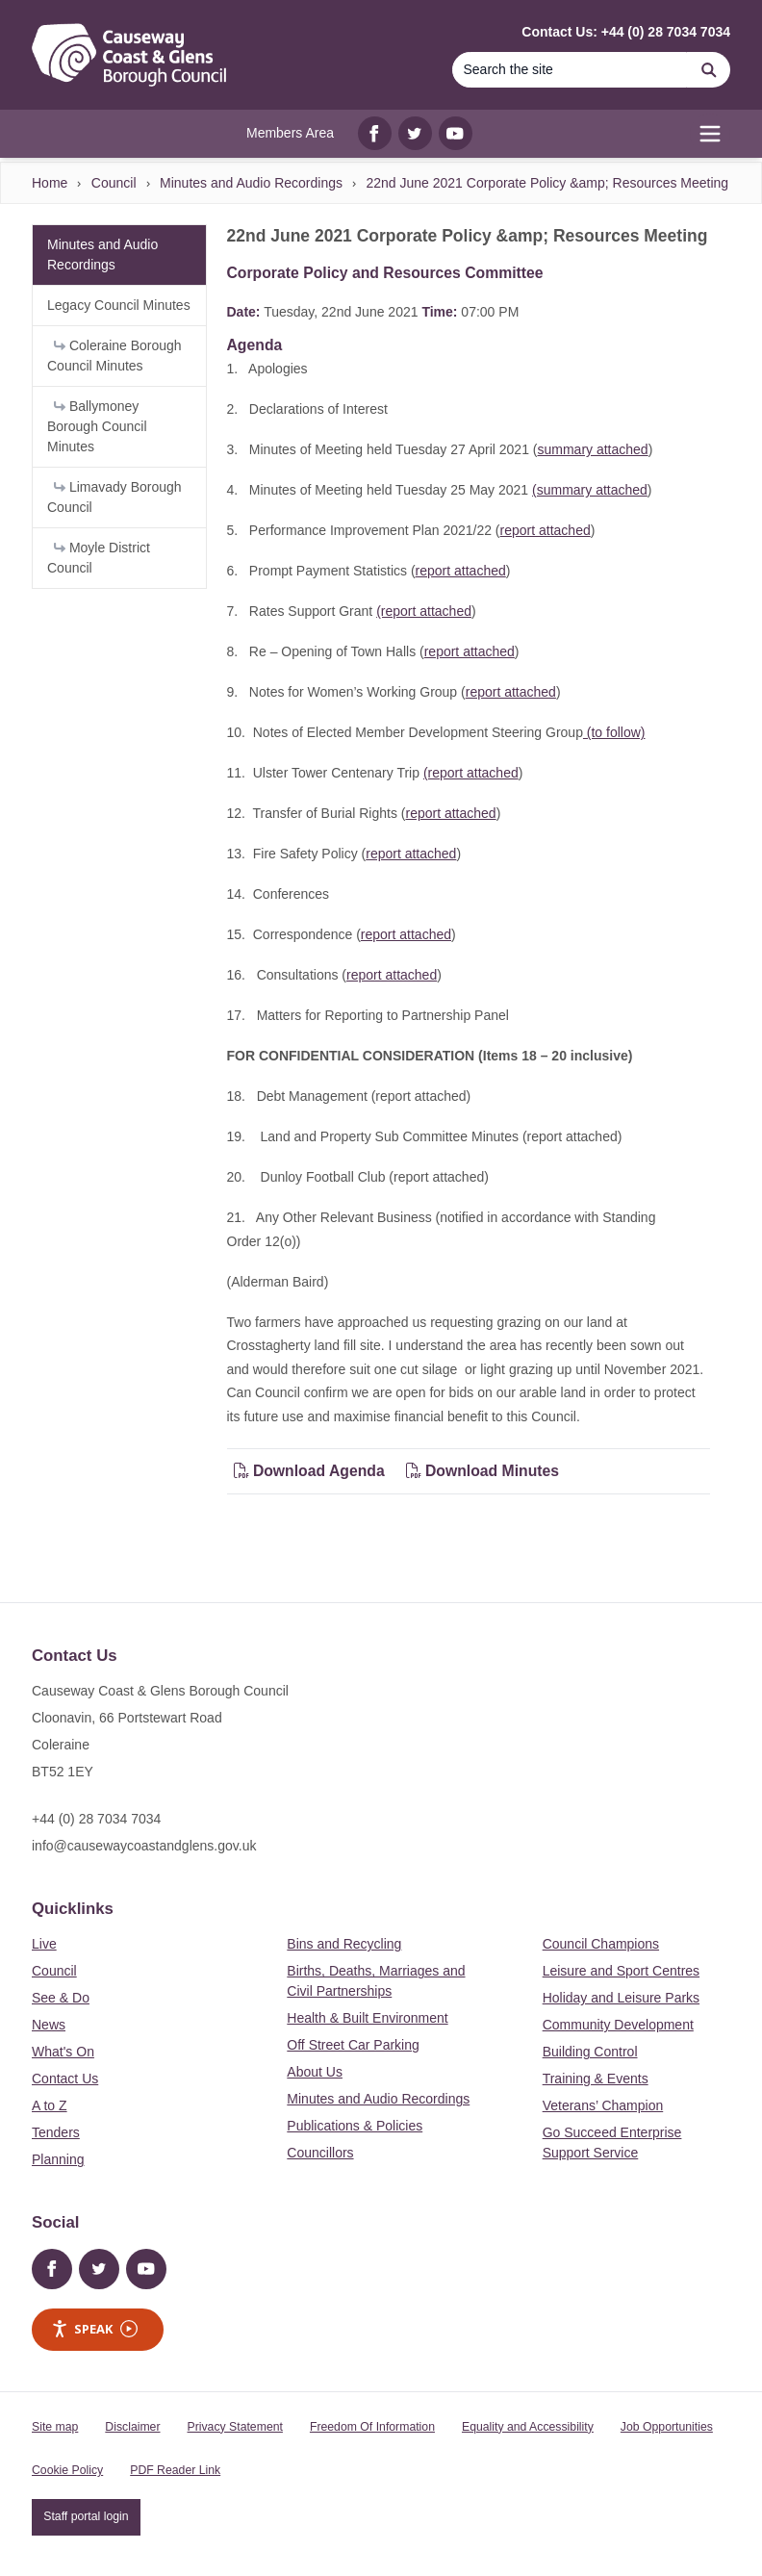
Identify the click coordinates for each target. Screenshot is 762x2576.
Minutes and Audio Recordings (251, 183)
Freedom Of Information (372, 2427)
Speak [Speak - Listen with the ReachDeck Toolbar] (94, 2329)
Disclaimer (132, 2427)
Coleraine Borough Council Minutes (114, 355)
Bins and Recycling (344, 1943)
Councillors (320, 2152)
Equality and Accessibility (528, 2427)
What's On (63, 2051)
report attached (545, 530)
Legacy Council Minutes (118, 305)
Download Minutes (483, 1471)
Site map (55, 2427)
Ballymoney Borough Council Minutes (97, 426)
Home (49, 183)
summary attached (592, 449)
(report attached (423, 611)
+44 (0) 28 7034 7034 (96, 1818)
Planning (58, 2159)
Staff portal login (85, 2516)
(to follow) (614, 732)
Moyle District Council (98, 557)
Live (44, 1943)
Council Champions (601, 1943)
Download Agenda (312, 1471)
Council (114, 183)
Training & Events (595, 2078)
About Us (315, 2071)
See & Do (60, 1997)
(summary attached (590, 489)
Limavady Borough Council (114, 497)
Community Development (618, 2024)
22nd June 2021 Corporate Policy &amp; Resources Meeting (547, 183)
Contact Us (65, 2078)
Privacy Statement (235, 2427)
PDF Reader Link (175, 2470)
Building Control (590, 2051)
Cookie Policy (67, 2470)
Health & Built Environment (367, 2018)
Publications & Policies (354, 2125)
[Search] (569, 70)
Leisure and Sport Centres (621, 1970)
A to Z (49, 2105)
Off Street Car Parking (353, 2045)
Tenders (56, 2132)
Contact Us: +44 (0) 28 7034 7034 (625, 31)
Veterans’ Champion (603, 2105)
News (48, 2024)
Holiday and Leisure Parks (621, 1997)
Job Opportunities (667, 2427)
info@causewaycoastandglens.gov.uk (144, 1845)
